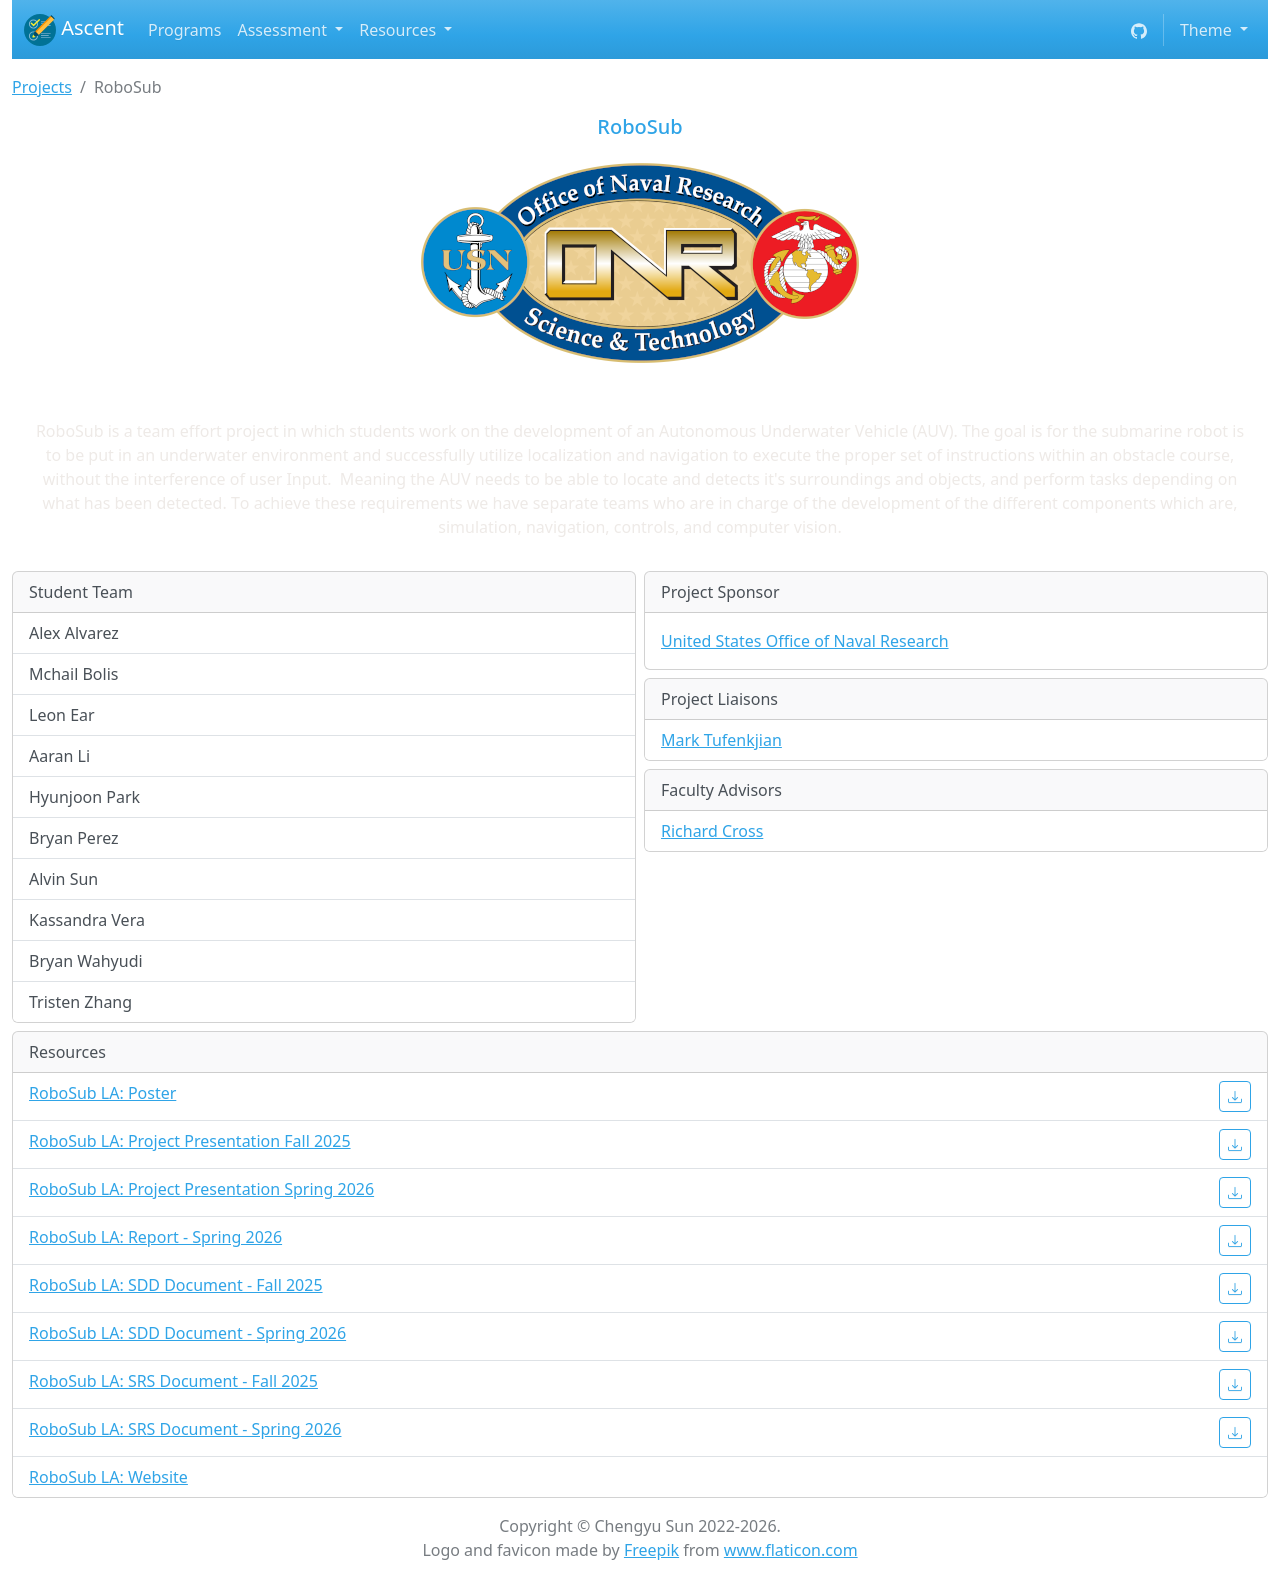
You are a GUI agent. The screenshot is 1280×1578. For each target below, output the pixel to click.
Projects (42, 87)
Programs (184, 30)
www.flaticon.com (791, 1550)
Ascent (74, 30)
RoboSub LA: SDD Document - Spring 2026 (187, 1333)
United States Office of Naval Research (805, 641)
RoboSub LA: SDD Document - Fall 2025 (176, 1285)
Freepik (651, 1550)
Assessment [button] (284, 30)
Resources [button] (399, 30)
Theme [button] (1208, 30)
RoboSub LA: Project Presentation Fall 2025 (190, 1141)
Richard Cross (712, 831)
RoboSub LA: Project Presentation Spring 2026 (201, 1189)
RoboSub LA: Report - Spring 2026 (155, 1237)
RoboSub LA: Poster (102, 1093)
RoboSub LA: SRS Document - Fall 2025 (173, 1381)
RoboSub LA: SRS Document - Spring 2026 (185, 1429)
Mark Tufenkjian (721, 740)
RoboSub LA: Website (108, 1477)
